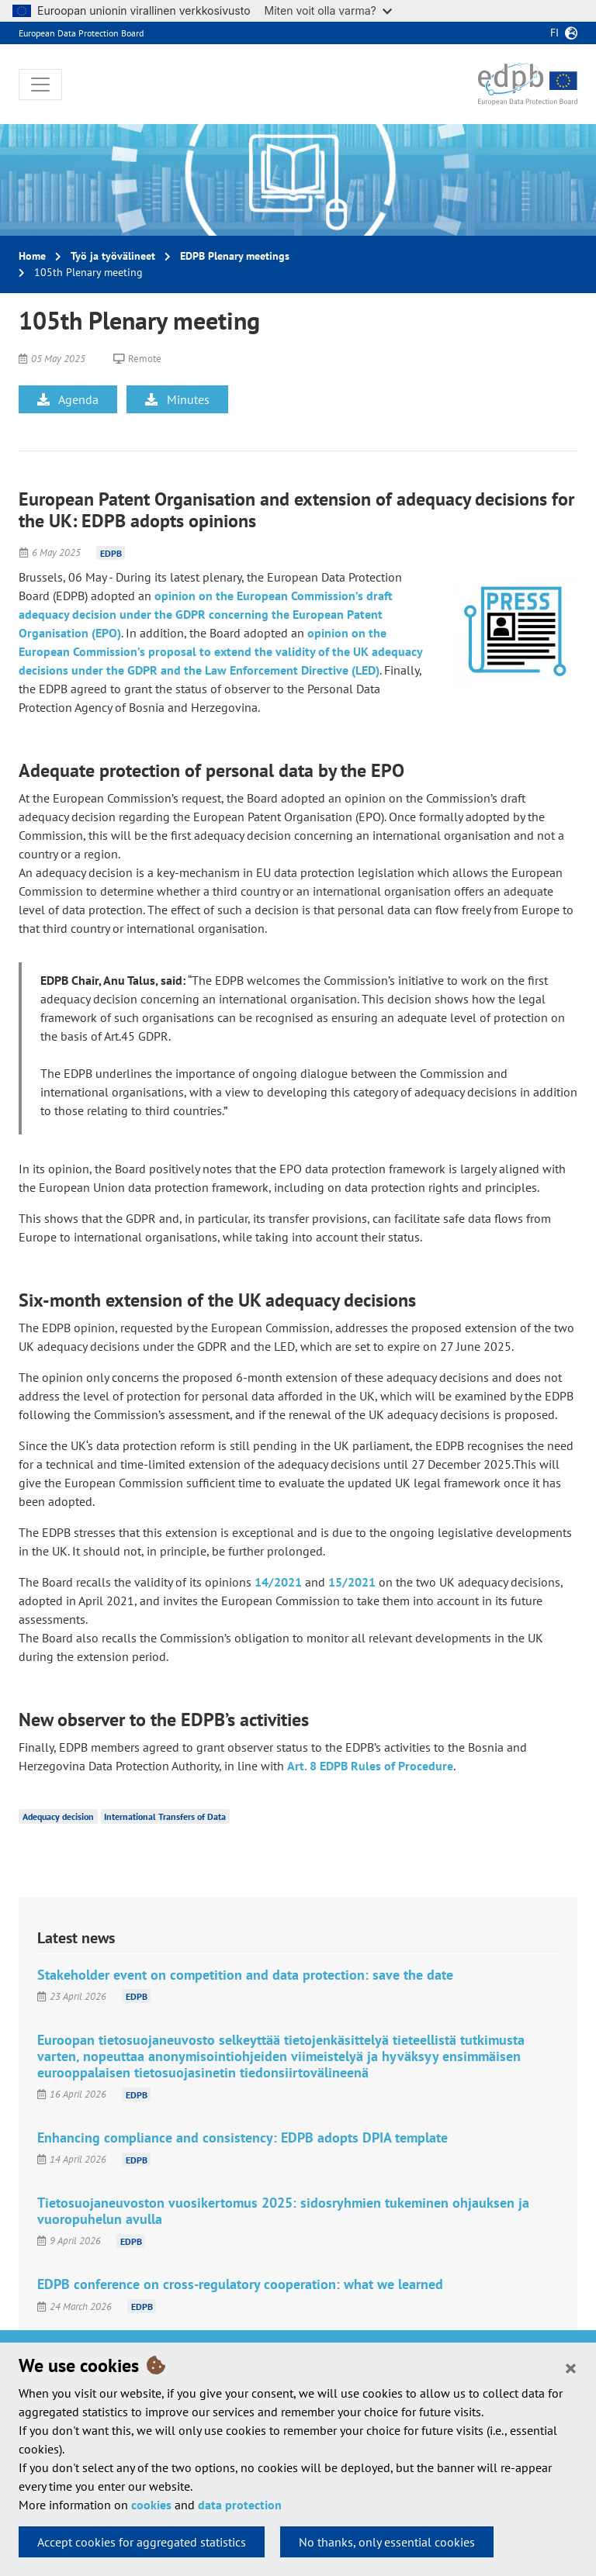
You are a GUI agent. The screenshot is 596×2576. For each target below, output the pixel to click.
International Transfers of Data (165, 1816)
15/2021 (352, 1582)
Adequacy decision (58, 1816)
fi (554, 33)
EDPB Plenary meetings (234, 256)
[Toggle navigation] (40, 84)
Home (32, 256)
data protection (240, 2504)
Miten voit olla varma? (328, 10)
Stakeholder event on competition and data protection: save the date (245, 1975)
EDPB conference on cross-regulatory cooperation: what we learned (240, 2284)
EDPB (111, 552)
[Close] (570, 2367)
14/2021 (278, 1582)
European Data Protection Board (81, 33)
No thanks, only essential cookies (387, 2542)
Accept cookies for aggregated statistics (141, 2542)
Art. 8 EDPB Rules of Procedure (370, 1765)
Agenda (68, 399)
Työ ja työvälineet (113, 256)
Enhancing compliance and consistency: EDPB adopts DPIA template (242, 2137)
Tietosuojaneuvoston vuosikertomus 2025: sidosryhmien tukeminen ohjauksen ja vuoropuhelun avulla (283, 2211)
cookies (151, 2504)
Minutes (177, 399)
